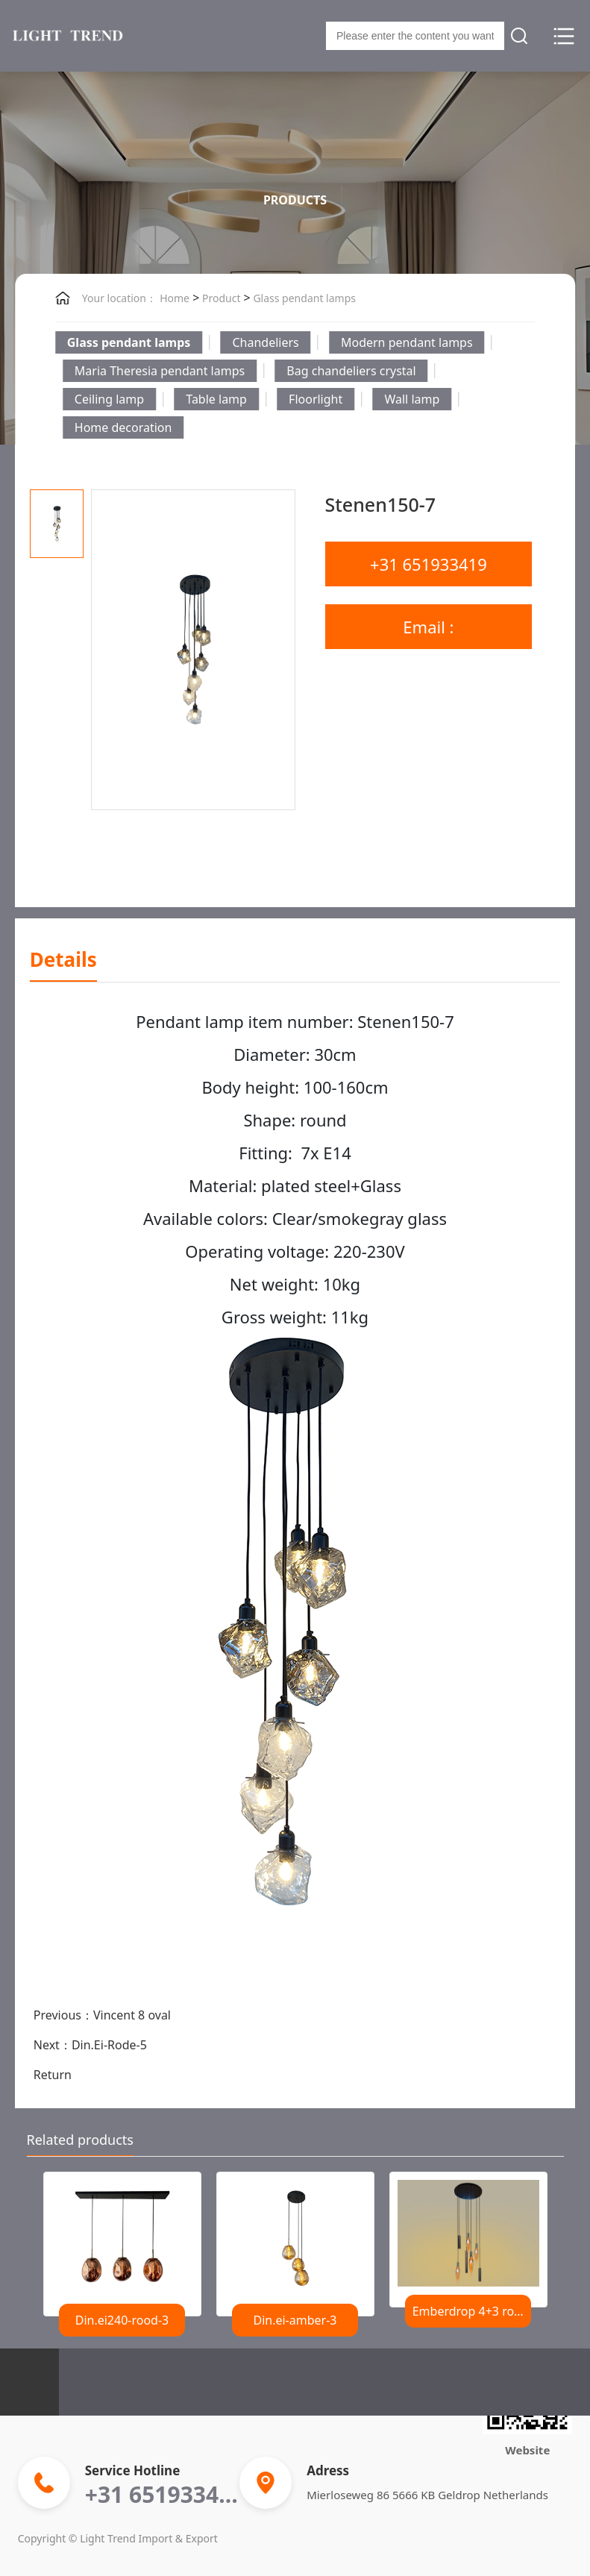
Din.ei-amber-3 (294, 2320)
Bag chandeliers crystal (350, 371)
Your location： (119, 298)
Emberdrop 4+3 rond (470, 2311)
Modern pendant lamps (407, 342)
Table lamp (216, 399)
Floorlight (315, 399)
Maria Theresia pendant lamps (160, 371)
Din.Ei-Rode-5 (109, 2045)
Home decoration (123, 427)
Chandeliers (265, 342)
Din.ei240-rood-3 (122, 2320)
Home (174, 298)
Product (219, 298)
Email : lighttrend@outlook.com (430, 632)
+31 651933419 (428, 564)
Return (53, 2074)
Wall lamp (411, 399)
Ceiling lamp (109, 399)
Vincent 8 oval (132, 2015)
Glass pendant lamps (303, 298)
